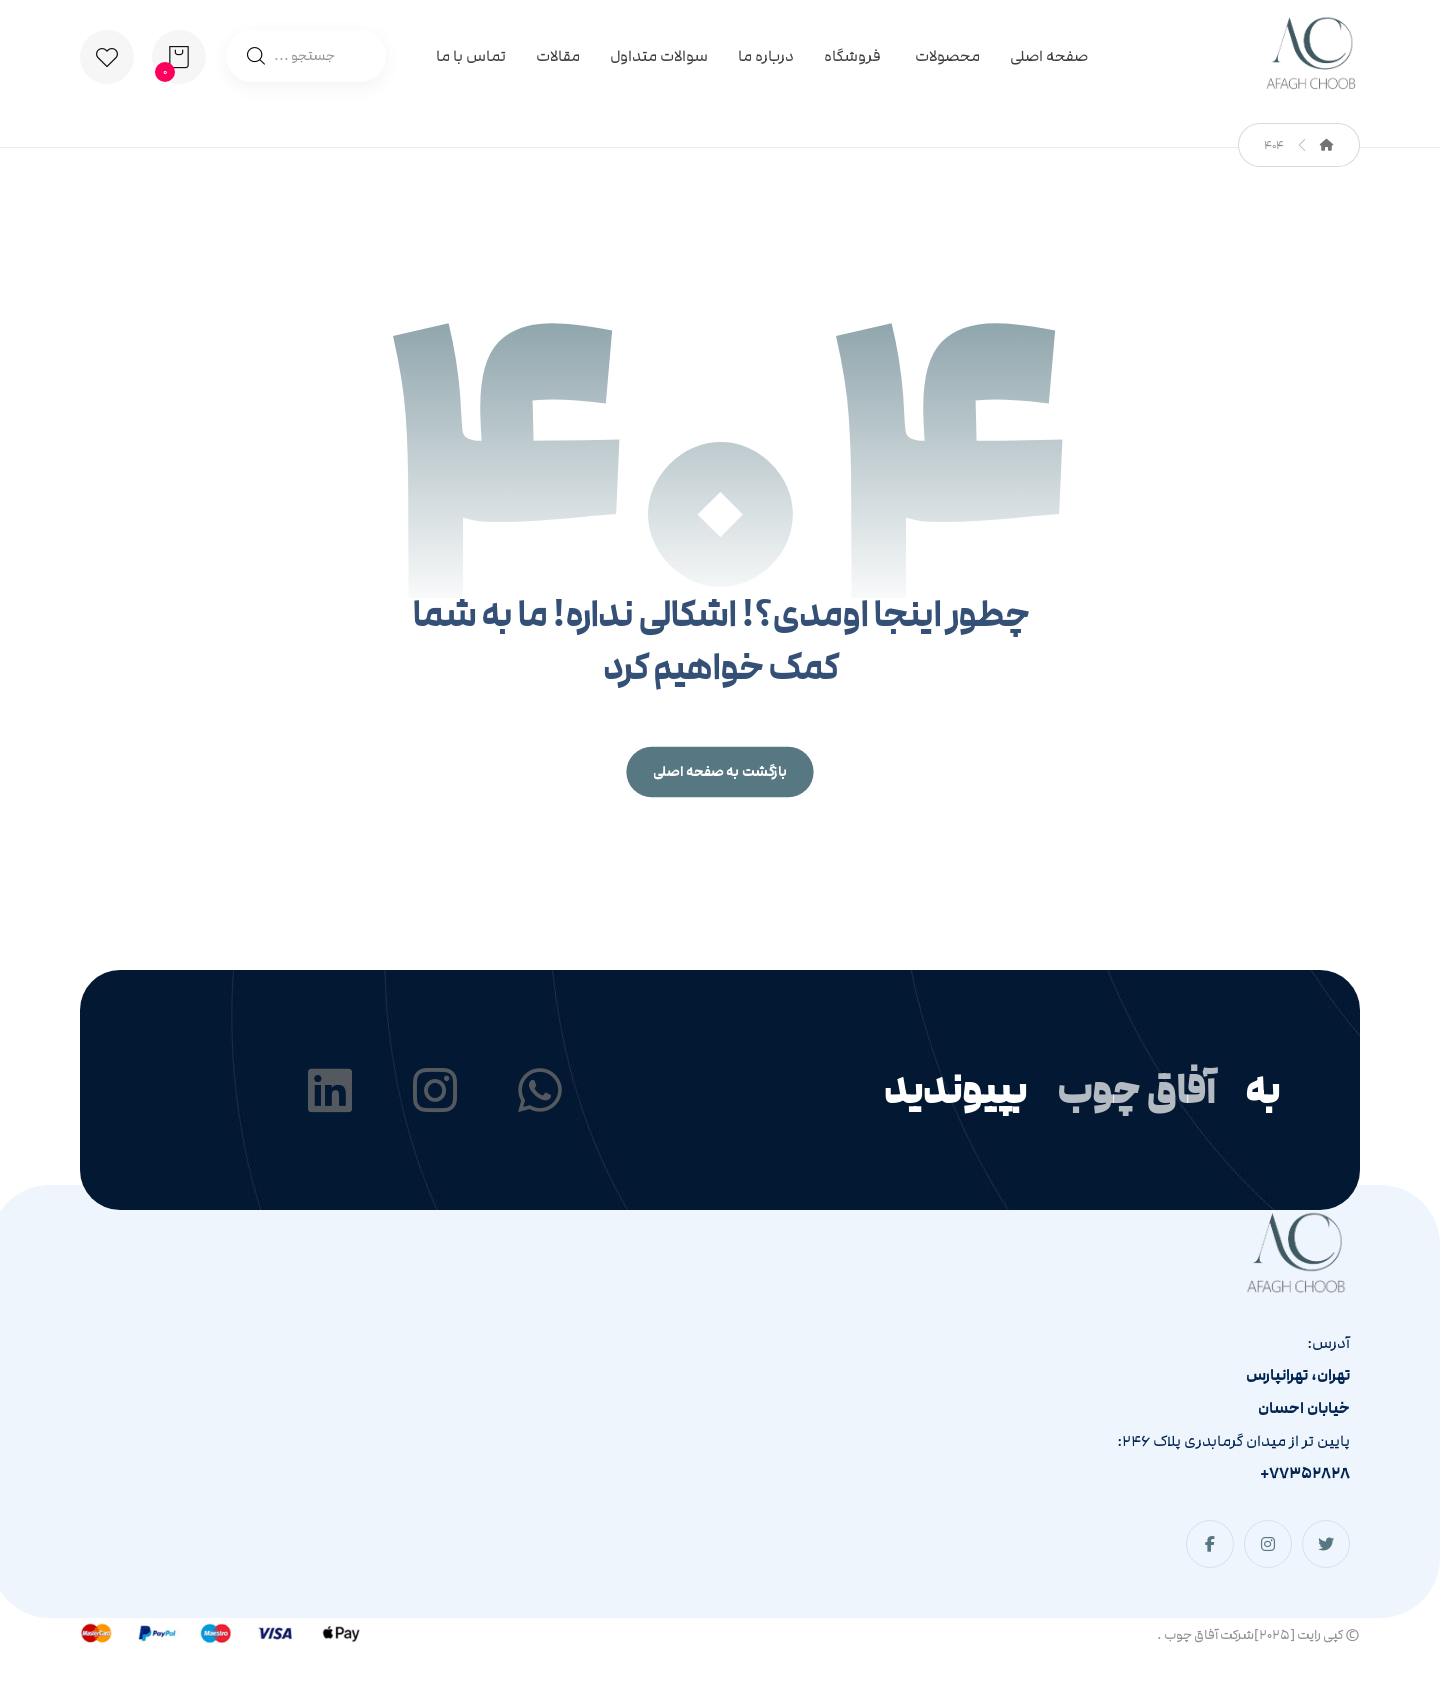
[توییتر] (1326, 1544)
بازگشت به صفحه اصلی (719, 772)
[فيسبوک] (1210, 1544)
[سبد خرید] (179, 56)
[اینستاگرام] (1268, 1544)
